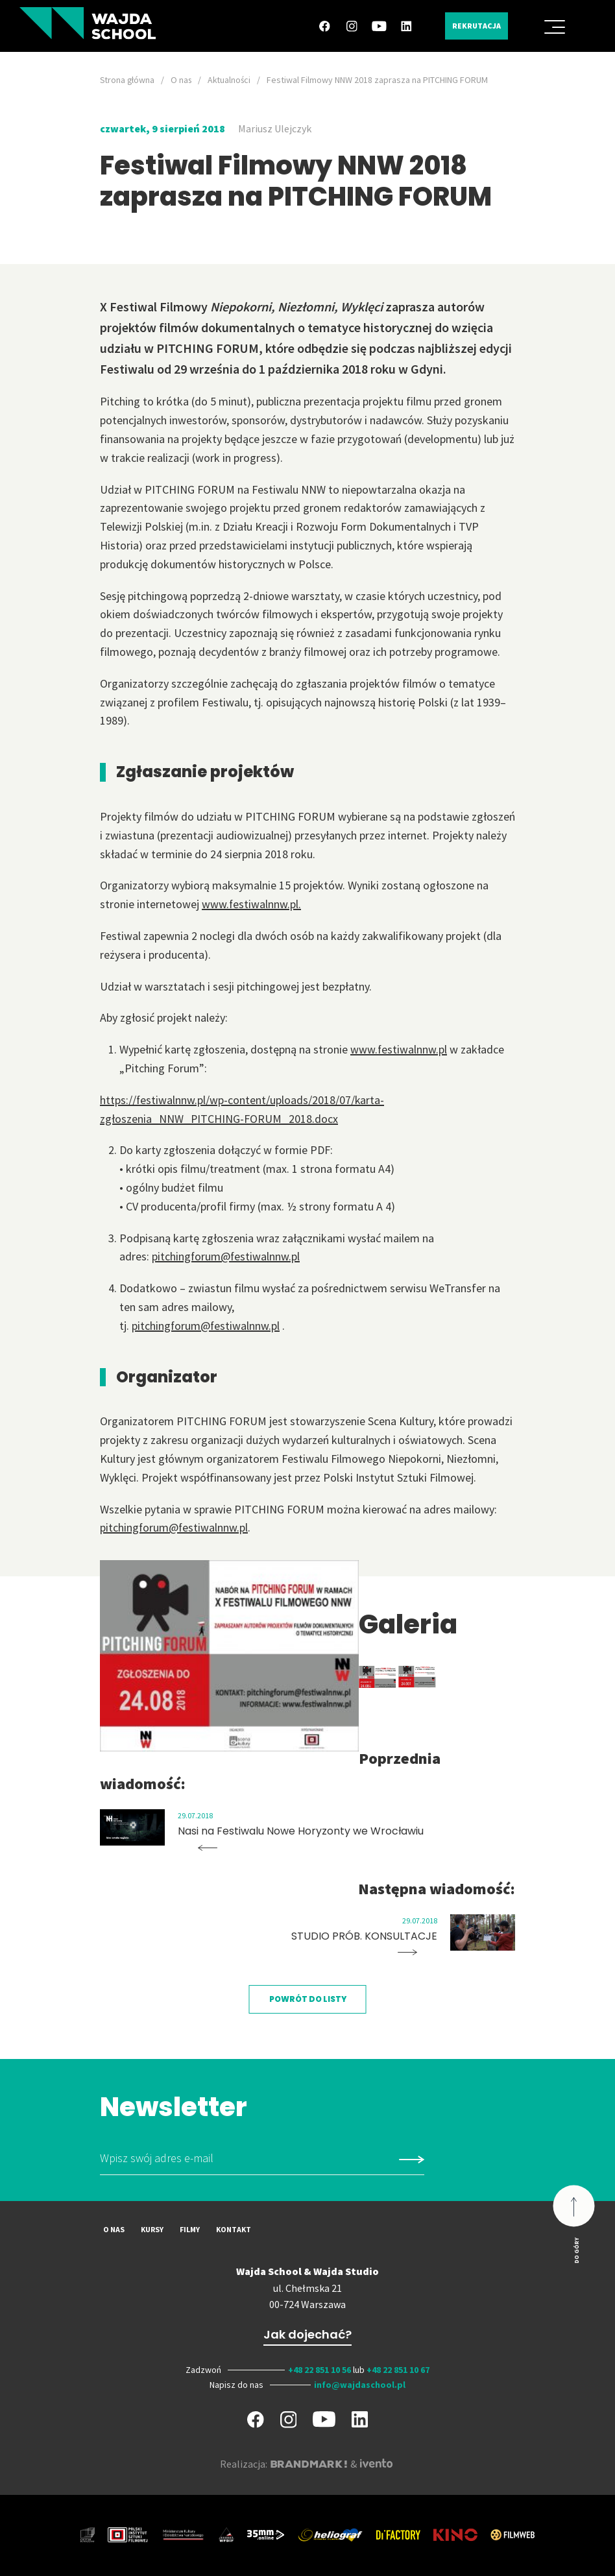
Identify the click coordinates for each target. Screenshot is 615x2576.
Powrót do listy (307, 1998)
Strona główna (128, 80)
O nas (183, 80)
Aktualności (232, 80)
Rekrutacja (473, 25)
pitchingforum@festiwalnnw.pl (226, 1256)
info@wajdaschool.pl (359, 2384)
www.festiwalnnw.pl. (252, 904)
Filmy (190, 2229)
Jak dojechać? (307, 2334)
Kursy (152, 2229)
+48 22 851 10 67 (398, 2370)
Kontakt (233, 2229)
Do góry (576, 2250)
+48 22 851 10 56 (319, 2370)
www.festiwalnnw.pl (399, 1049)
